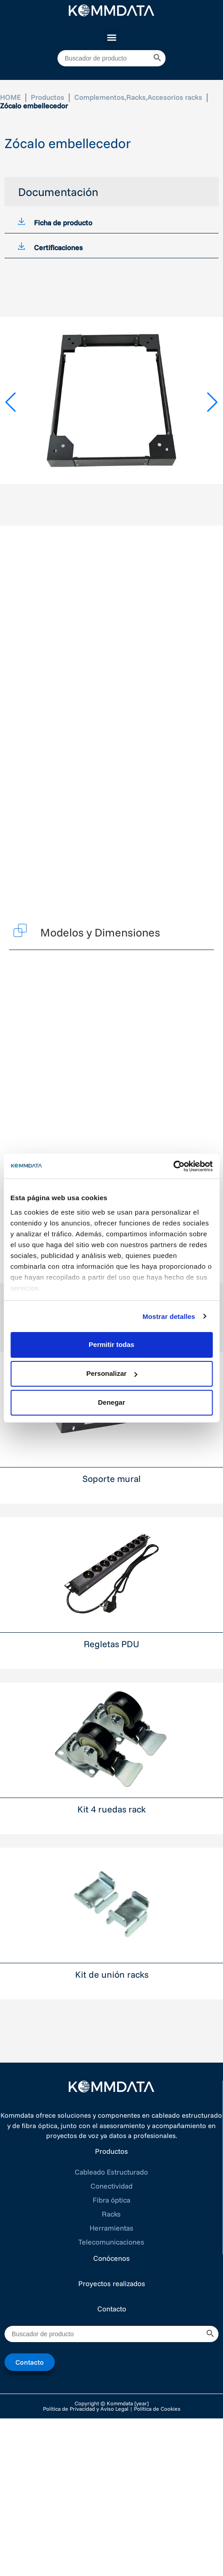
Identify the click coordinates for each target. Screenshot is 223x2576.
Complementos (99, 97)
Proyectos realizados (111, 2283)
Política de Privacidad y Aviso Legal (85, 2408)
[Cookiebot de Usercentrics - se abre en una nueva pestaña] (173, 1166)
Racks (136, 97)
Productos (47, 97)
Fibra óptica (111, 2199)
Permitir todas (111, 1344)
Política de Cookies (157, 2408)
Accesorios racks (174, 97)
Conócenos (111, 2258)
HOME (10, 97)
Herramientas (111, 2227)
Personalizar (112, 1373)
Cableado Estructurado (111, 2171)
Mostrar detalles (168, 1316)
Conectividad (111, 2185)
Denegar (111, 1402)
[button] (111, 37)
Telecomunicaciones (111, 2241)
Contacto (111, 2308)
